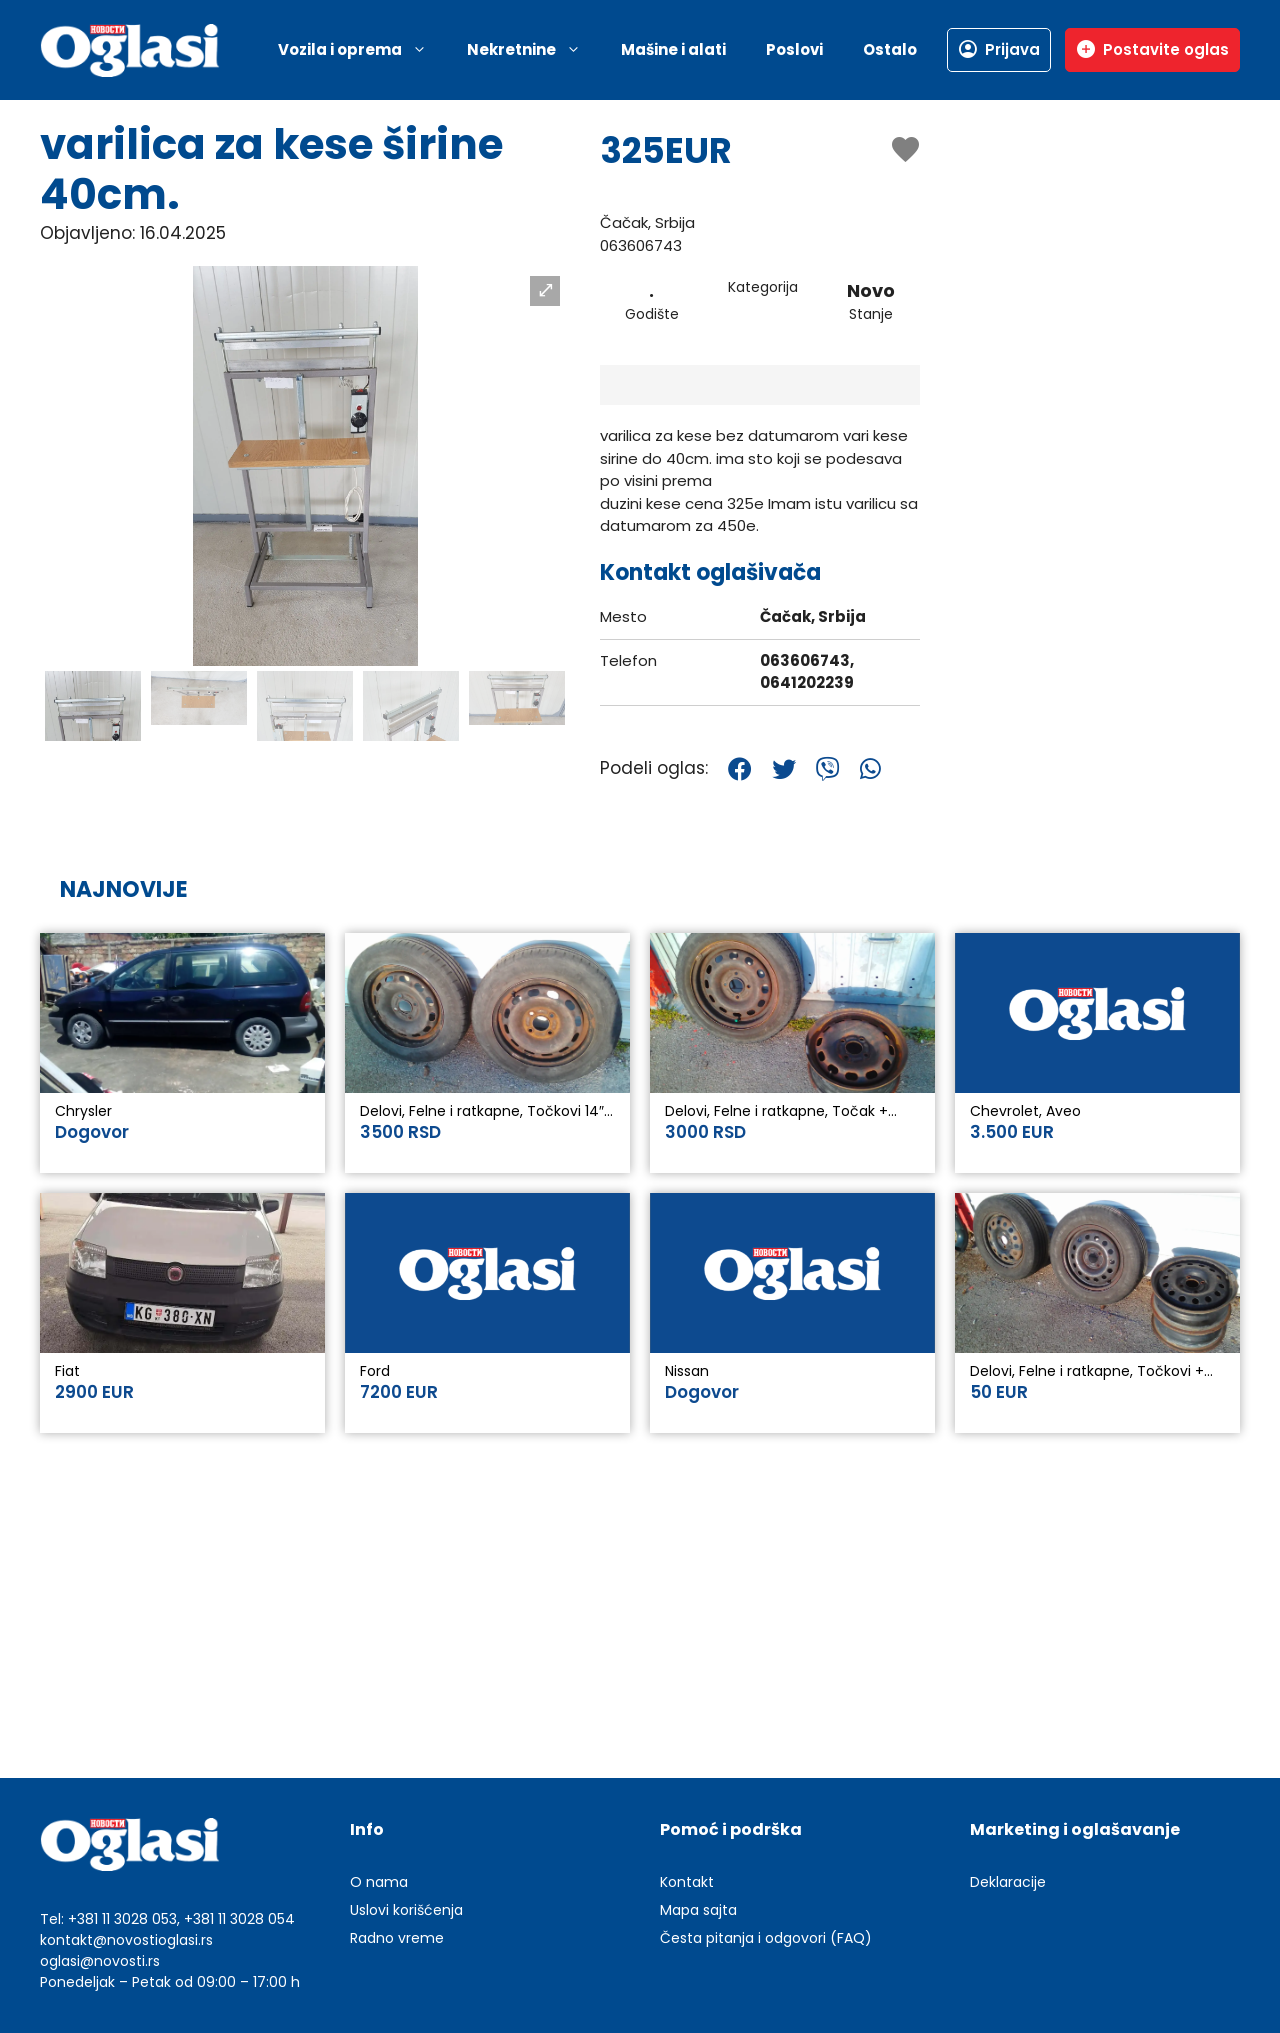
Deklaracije (1008, 1882)
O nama (379, 1882)
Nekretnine (534, 50)
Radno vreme (397, 1938)
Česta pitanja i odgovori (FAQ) (766, 1938)
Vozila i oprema (362, 50)
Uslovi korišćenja (406, 1910)
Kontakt (687, 1882)
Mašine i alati (673, 49)
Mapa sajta (698, 1910)
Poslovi (794, 49)
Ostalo (890, 49)
